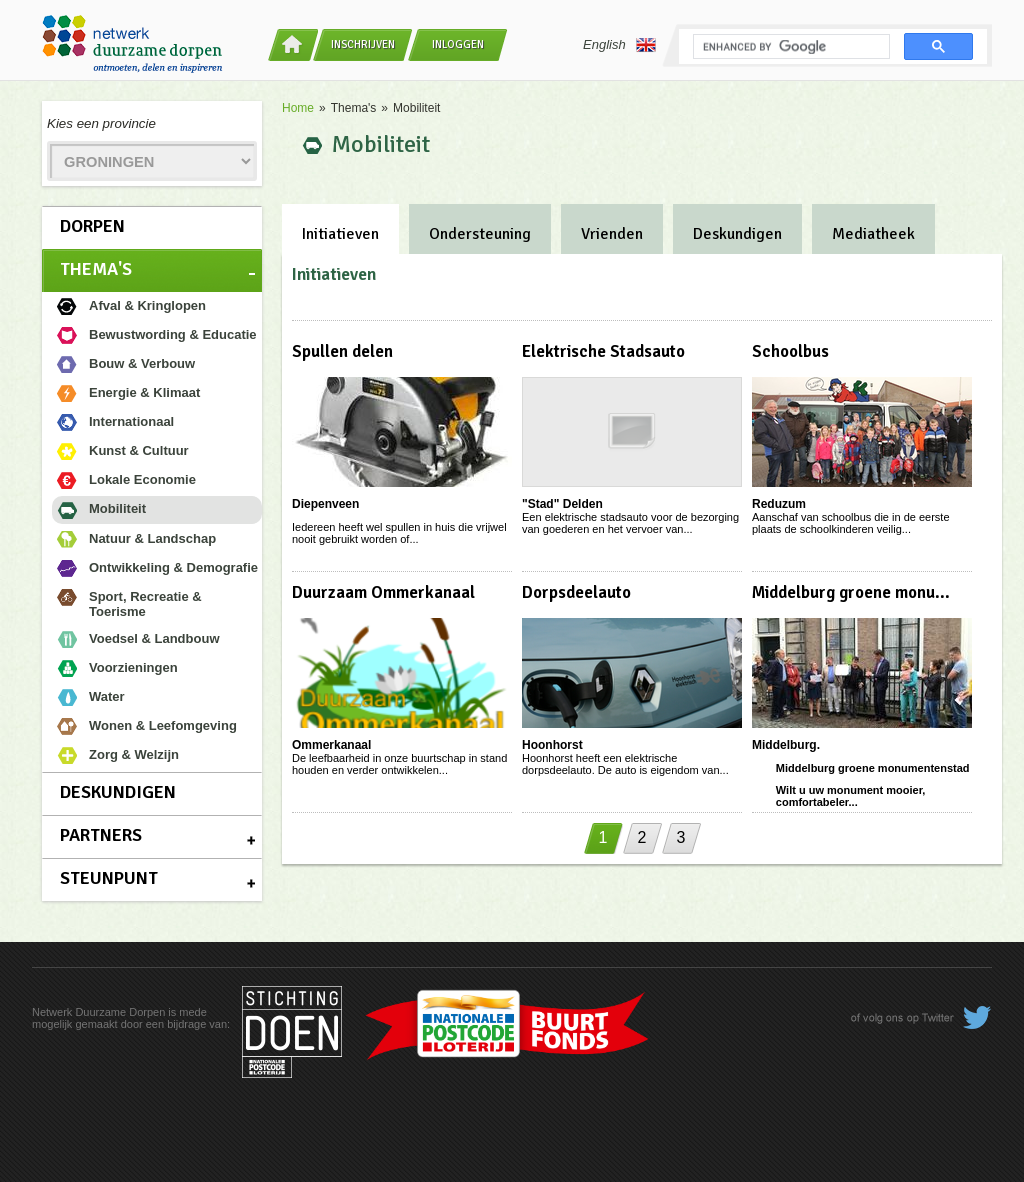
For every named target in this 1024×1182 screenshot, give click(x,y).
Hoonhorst (552, 745)
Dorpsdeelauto (576, 592)
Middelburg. (786, 745)
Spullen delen (342, 351)
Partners (101, 835)
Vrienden (612, 234)
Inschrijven (363, 44)
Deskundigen (118, 792)
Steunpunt (109, 878)
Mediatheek (873, 234)
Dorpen (92, 226)
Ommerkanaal (331, 745)
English (619, 45)
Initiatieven (340, 234)
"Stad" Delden (562, 504)
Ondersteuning (480, 234)
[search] (789, 47)
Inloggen (458, 44)
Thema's (96, 269)
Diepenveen (325, 504)
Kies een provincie (101, 123)
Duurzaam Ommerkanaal (383, 592)
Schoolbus (790, 351)
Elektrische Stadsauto (603, 351)
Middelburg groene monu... (851, 592)
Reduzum (779, 504)
